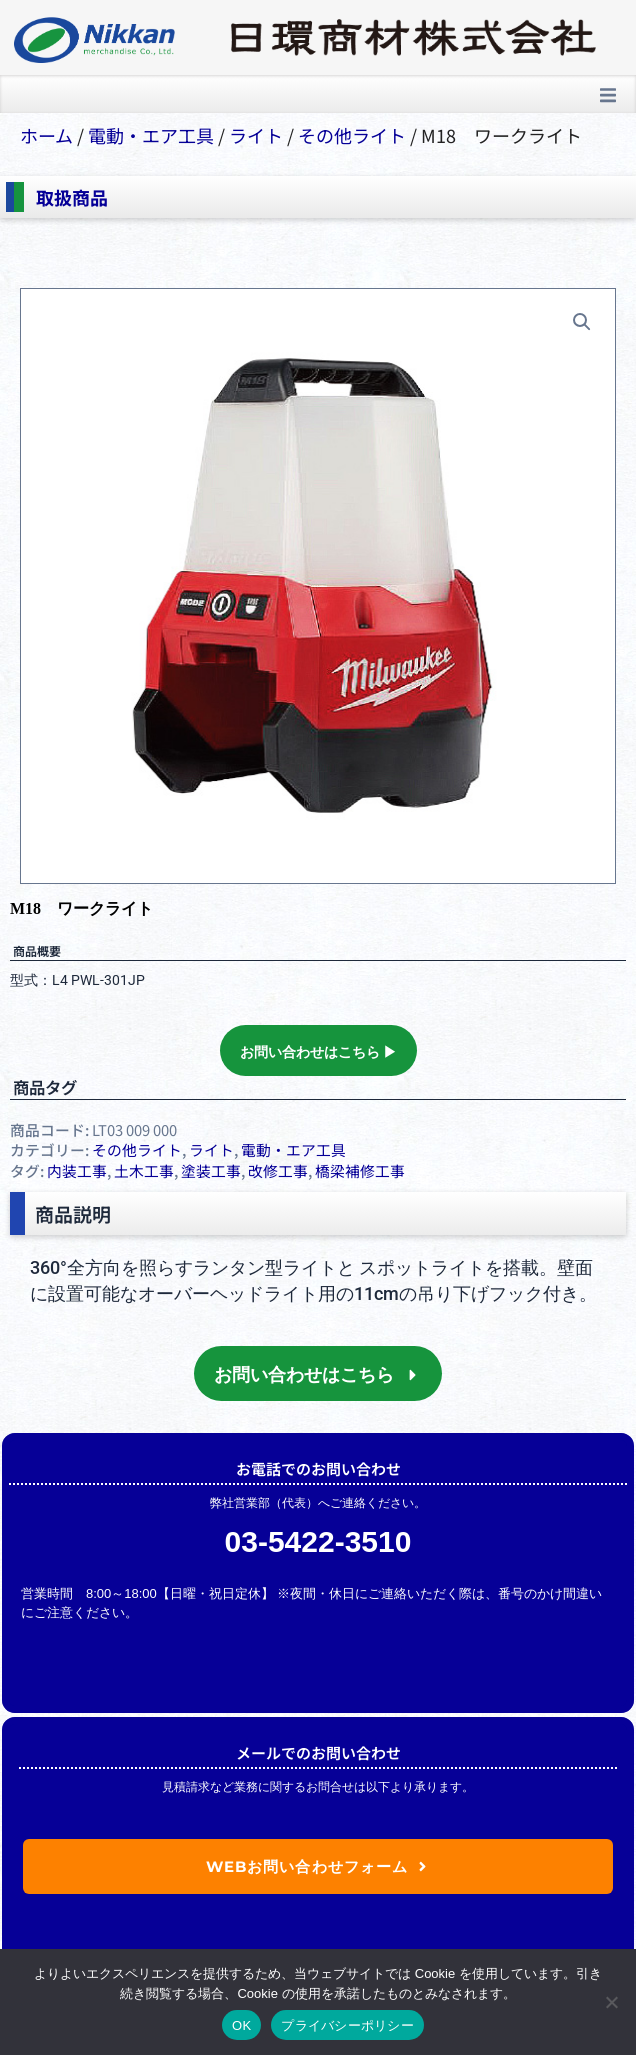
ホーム (46, 135)
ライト (256, 135)
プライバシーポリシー (347, 2025)
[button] (608, 95)
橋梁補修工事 (360, 1170)
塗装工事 (211, 1170)
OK (241, 2025)
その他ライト (352, 135)
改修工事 (278, 1170)
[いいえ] (611, 2002)
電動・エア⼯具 (151, 135)
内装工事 (77, 1170)
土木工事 (144, 1170)
